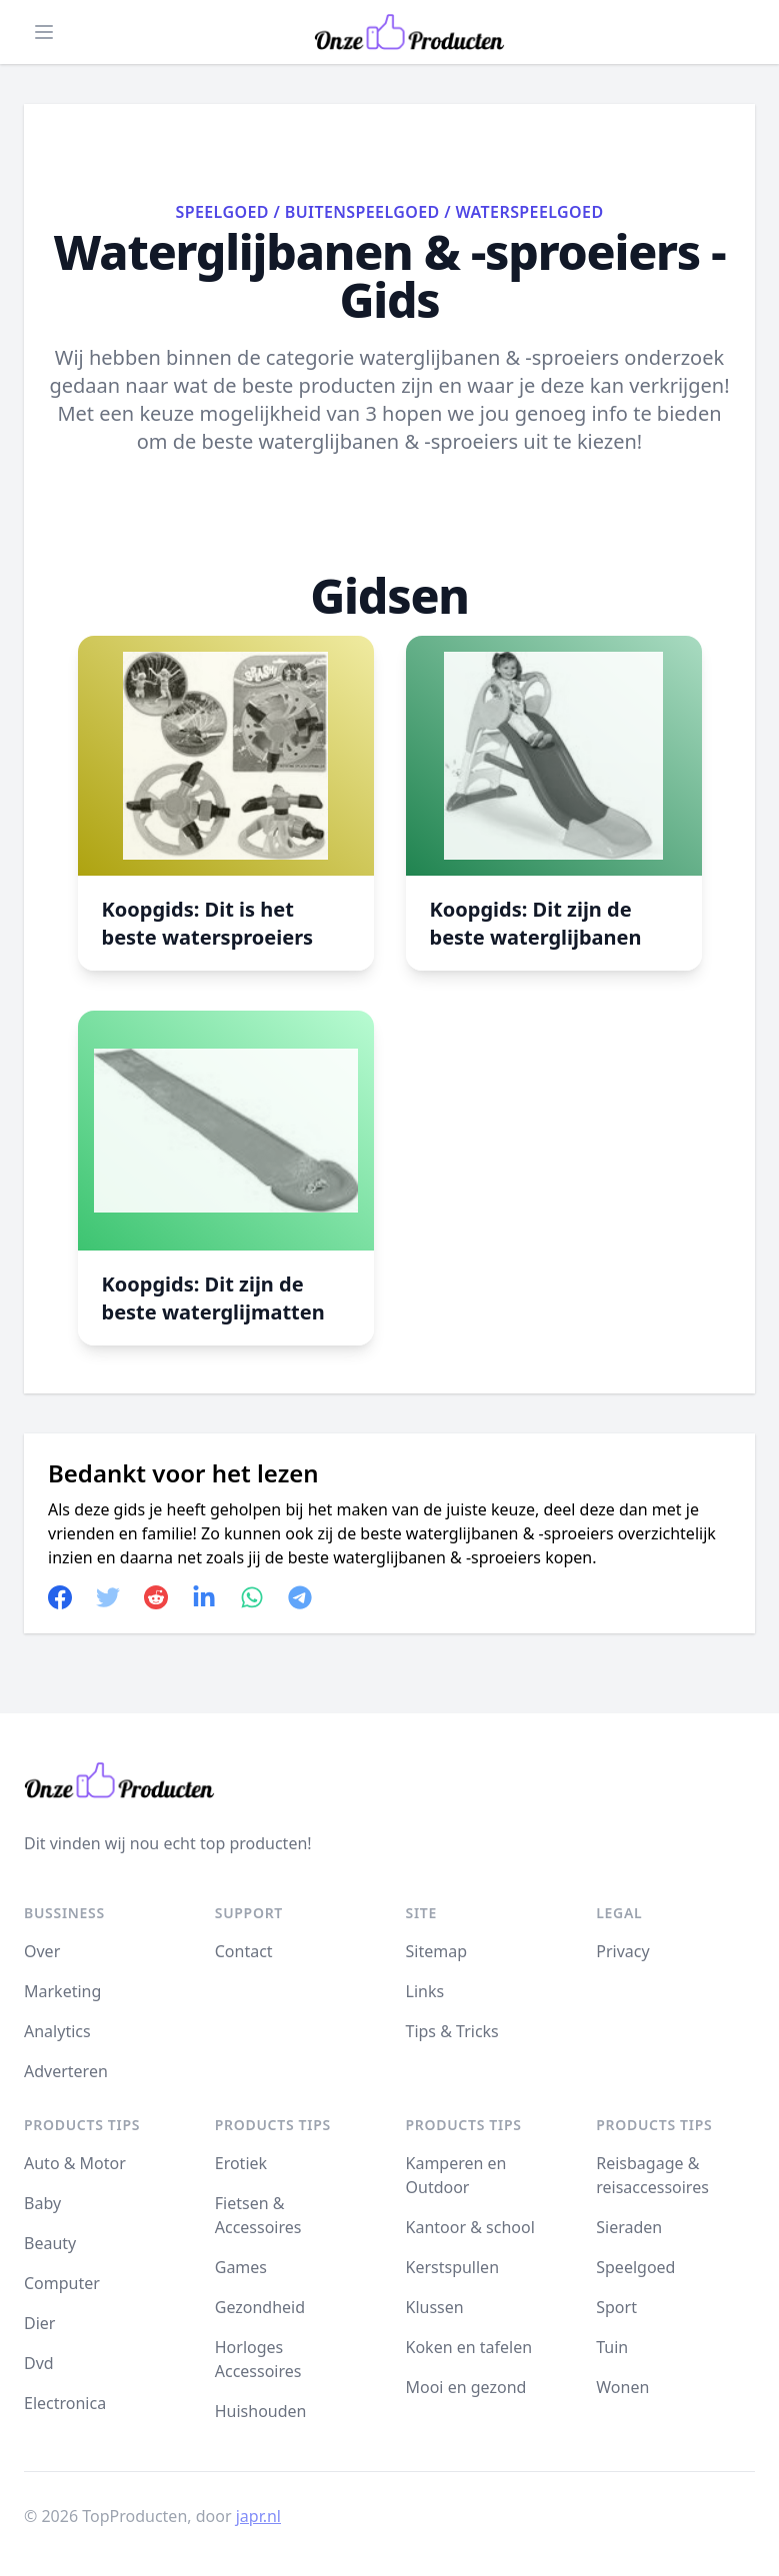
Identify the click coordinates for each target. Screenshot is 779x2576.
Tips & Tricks (452, 2031)
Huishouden (261, 2411)
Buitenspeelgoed (362, 212)
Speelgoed (221, 212)
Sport (616, 2307)
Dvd (39, 2363)
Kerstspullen (453, 2267)
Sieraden (629, 2227)
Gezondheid (260, 2307)
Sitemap (437, 1951)
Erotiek (241, 2163)
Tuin (612, 2347)
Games (241, 2267)
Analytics (57, 2031)
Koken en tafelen (469, 2347)
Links (425, 1991)
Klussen (435, 2307)
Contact (244, 1951)
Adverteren (66, 2071)
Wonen (622, 2387)
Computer (62, 2283)
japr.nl (258, 2516)
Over (42, 1951)
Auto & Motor (75, 2163)
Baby (42, 2203)
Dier (39, 2323)
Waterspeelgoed (530, 212)
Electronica (65, 2403)
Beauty (50, 2243)
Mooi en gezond (466, 2387)
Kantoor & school (470, 2227)
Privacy (622, 1951)
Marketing (62, 1991)
